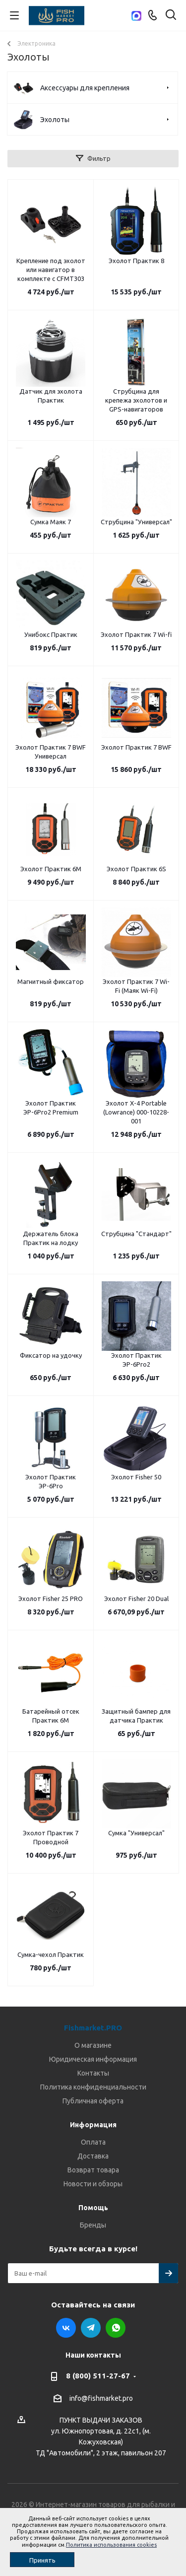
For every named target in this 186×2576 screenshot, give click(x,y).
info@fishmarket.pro (101, 2398)
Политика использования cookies (111, 2545)
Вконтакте (66, 2328)
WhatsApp (115, 2328)
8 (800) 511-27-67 (98, 2375)
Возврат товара (93, 2170)
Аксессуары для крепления (84, 88)
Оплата (93, 2142)
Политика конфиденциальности (93, 2087)
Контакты (93, 2073)
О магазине (93, 2045)
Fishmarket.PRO (93, 2027)
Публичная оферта (93, 2101)
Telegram (91, 2328)
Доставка (93, 2156)
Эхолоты (54, 120)
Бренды (93, 2225)
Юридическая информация (93, 2059)
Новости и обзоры (93, 2184)
